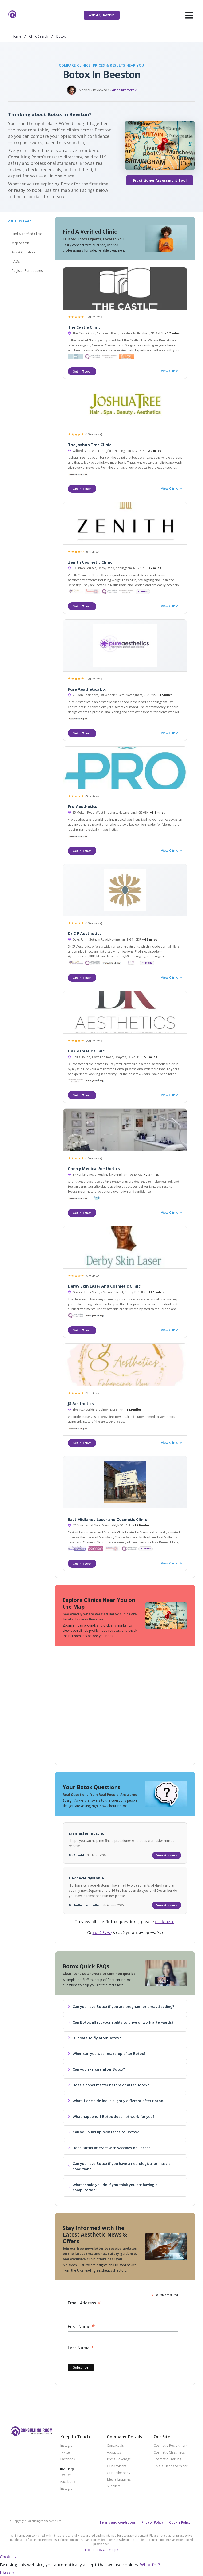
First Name (81, 2326)
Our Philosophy (118, 2473)
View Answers (166, 1855)
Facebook (67, 2459)
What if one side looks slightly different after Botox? (116, 2100)
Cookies (8, 2557)
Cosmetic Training (167, 2459)
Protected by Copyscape (101, 2550)
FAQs (16, 261)
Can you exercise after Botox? (96, 2069)
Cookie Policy (180, 2522)
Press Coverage (119, 2459)
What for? (150, 2565)
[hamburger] (189, 15)
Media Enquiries (119, 2479)
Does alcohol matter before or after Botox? (108, 2085)
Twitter (65, 2452)
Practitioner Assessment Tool (160, 180)
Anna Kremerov (124, 90)
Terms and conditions (117, 2522)
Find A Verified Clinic (27, 234)
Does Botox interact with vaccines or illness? (109, 2147)
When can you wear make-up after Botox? (106, 2053)
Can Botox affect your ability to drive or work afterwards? (120, 2022)
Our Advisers (116, 2466)
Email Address (84, 2303)
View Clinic (171, 371)
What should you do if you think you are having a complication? (112, 2187)
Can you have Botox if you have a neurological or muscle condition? (119, 2166)
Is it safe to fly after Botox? (94, 2038)
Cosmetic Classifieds (169, 2452)
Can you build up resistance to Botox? (103, 2132)
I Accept (8, 2573)
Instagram (68, 2446)
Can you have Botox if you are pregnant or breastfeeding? (121, 2006)
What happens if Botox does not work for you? (111, 2116)
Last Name (81, 2348)
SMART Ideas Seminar (170, 2466)
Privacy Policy (152, 2522)
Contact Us (115, 2446)
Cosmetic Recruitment (170, 2446)
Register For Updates (27, 270)
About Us (114, 2452)
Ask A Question (101, 15)
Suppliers (114, 2486)
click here (164, 1921)
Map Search (20, 243)
